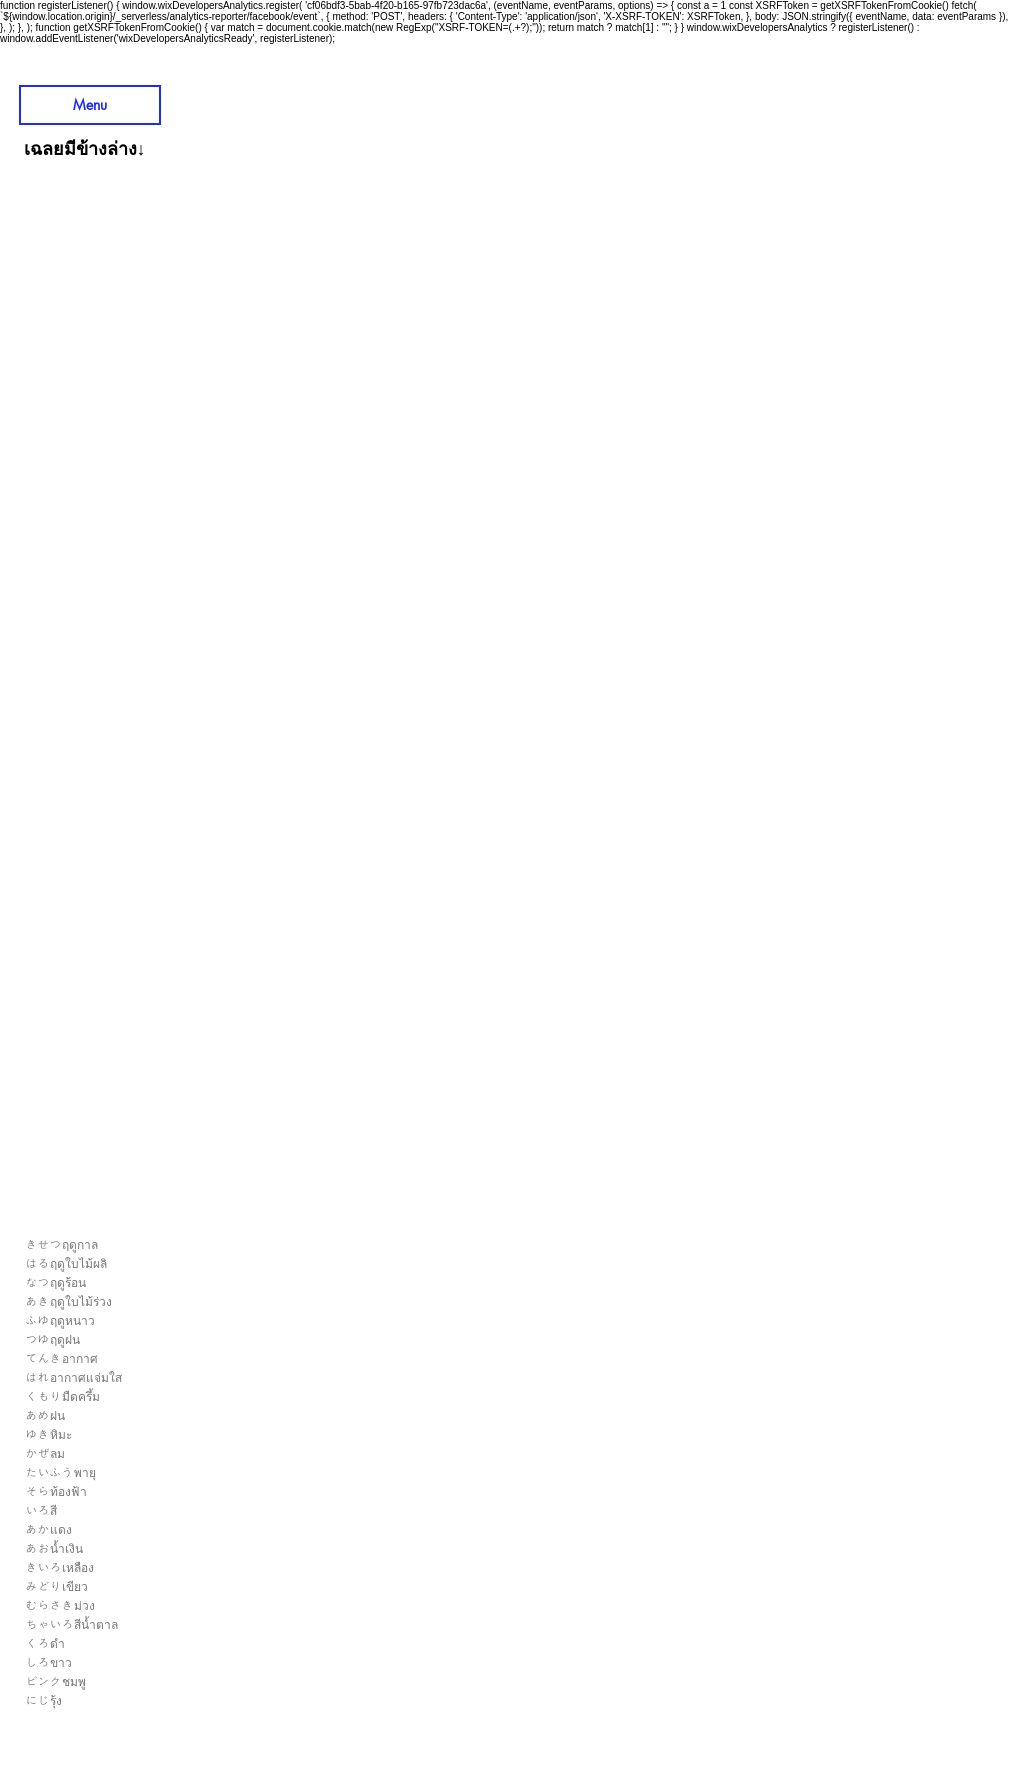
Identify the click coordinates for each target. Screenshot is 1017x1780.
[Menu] (90, 105)
